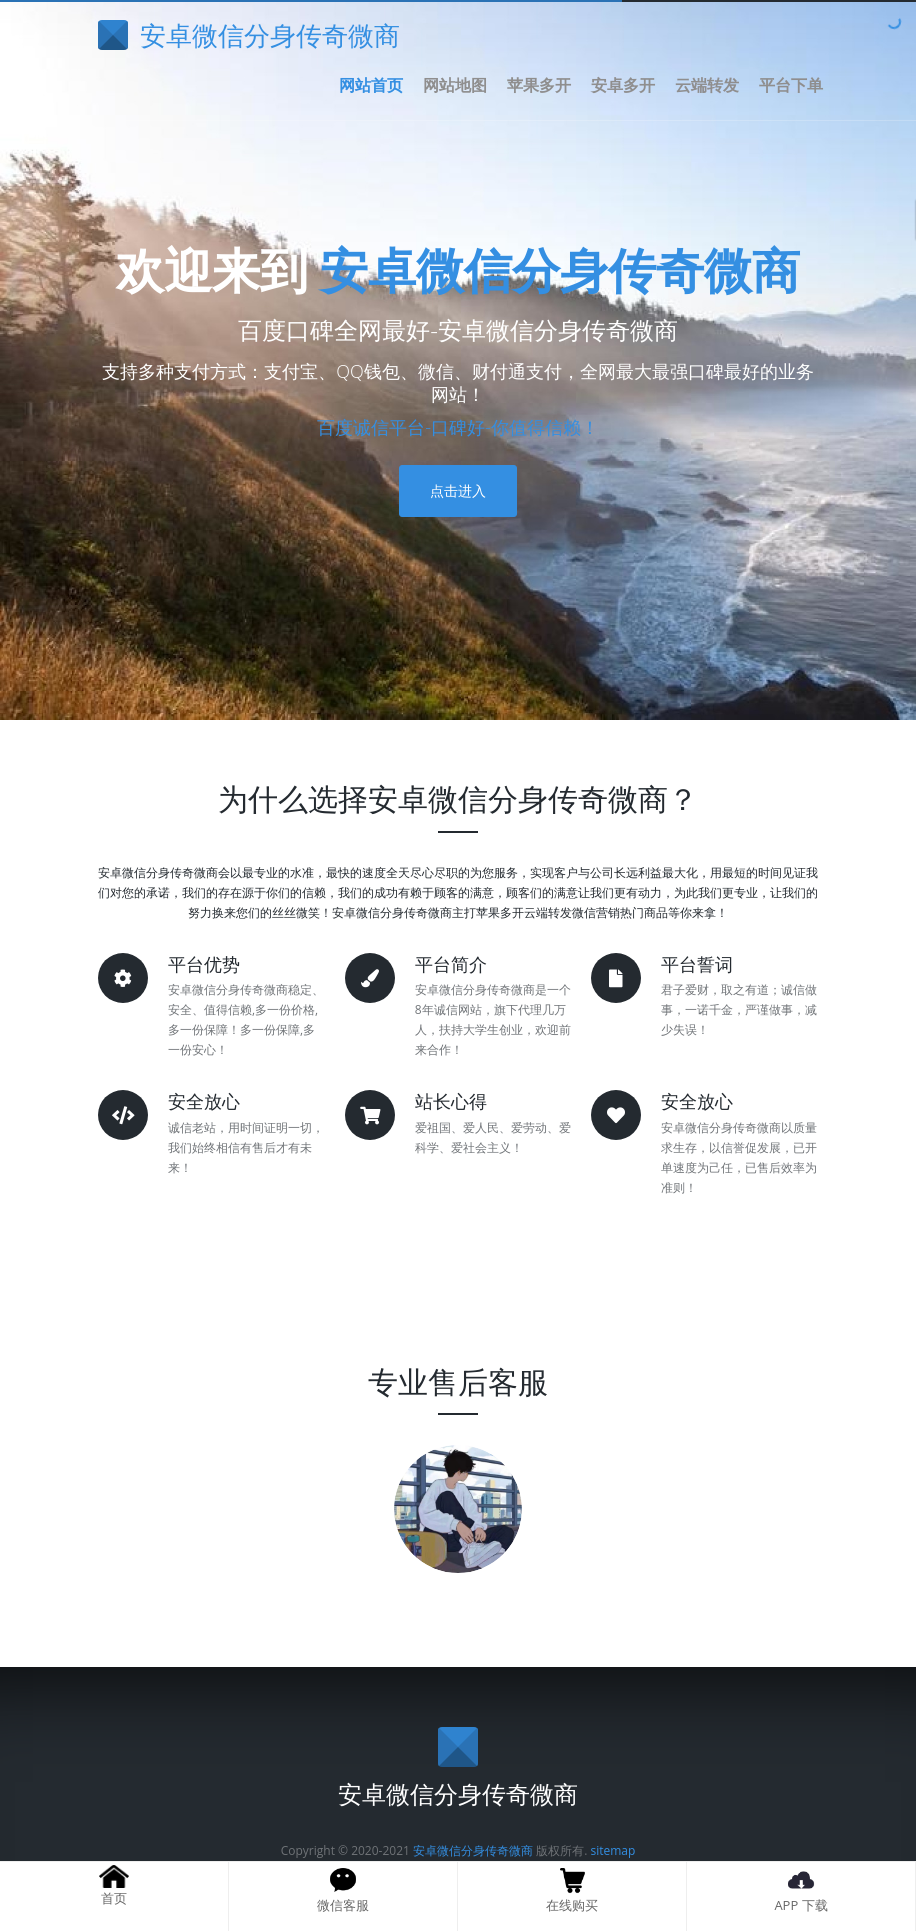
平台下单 (791, 85)
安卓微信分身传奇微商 (560, 269)
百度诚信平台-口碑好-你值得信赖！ (458, 427)
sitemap (612, 1850)
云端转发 (707, 85)
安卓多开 (623, 85)
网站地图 (455, 85)
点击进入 (458, 490)
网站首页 (371, 85)
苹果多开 (539, 85)
